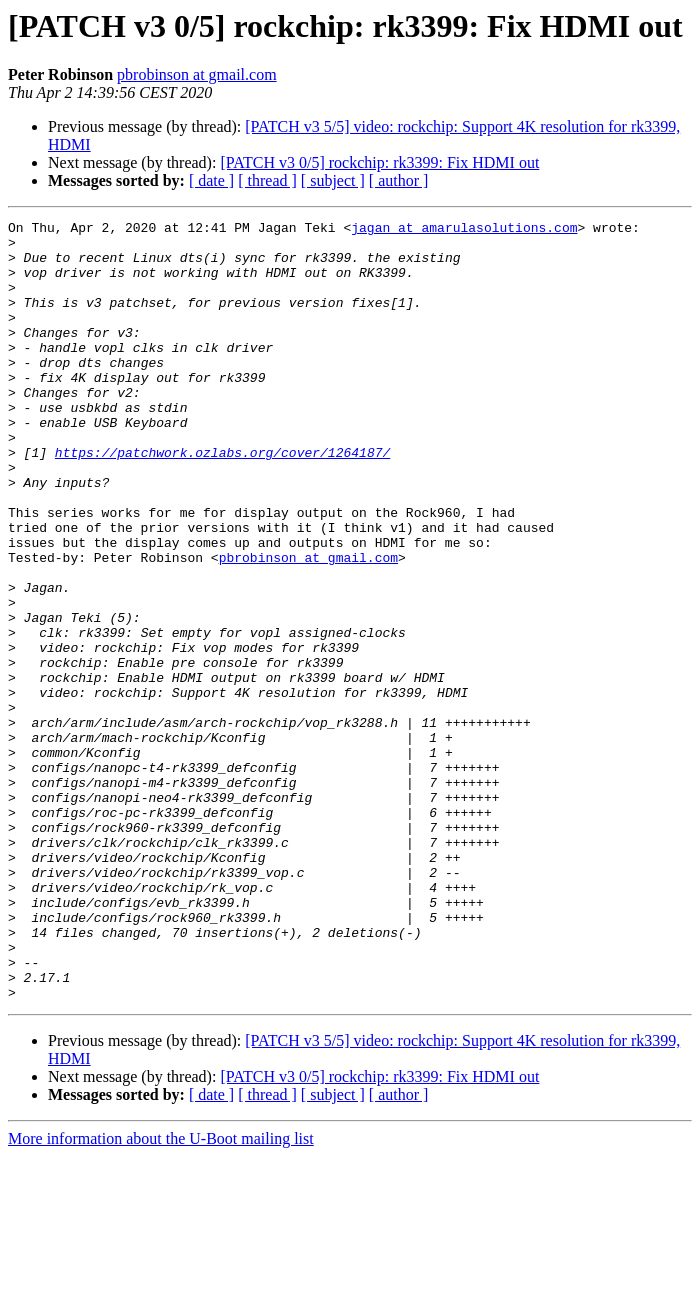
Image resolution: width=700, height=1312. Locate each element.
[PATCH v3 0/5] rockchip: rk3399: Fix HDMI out (379, 162)
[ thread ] (267, 180)
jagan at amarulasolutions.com (464, 230)
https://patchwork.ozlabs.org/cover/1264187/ (222, 500)
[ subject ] (333, 180)
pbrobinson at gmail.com (197, 74)
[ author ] (399, 180)
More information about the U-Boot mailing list (161, 1294)
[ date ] (211, 180)
